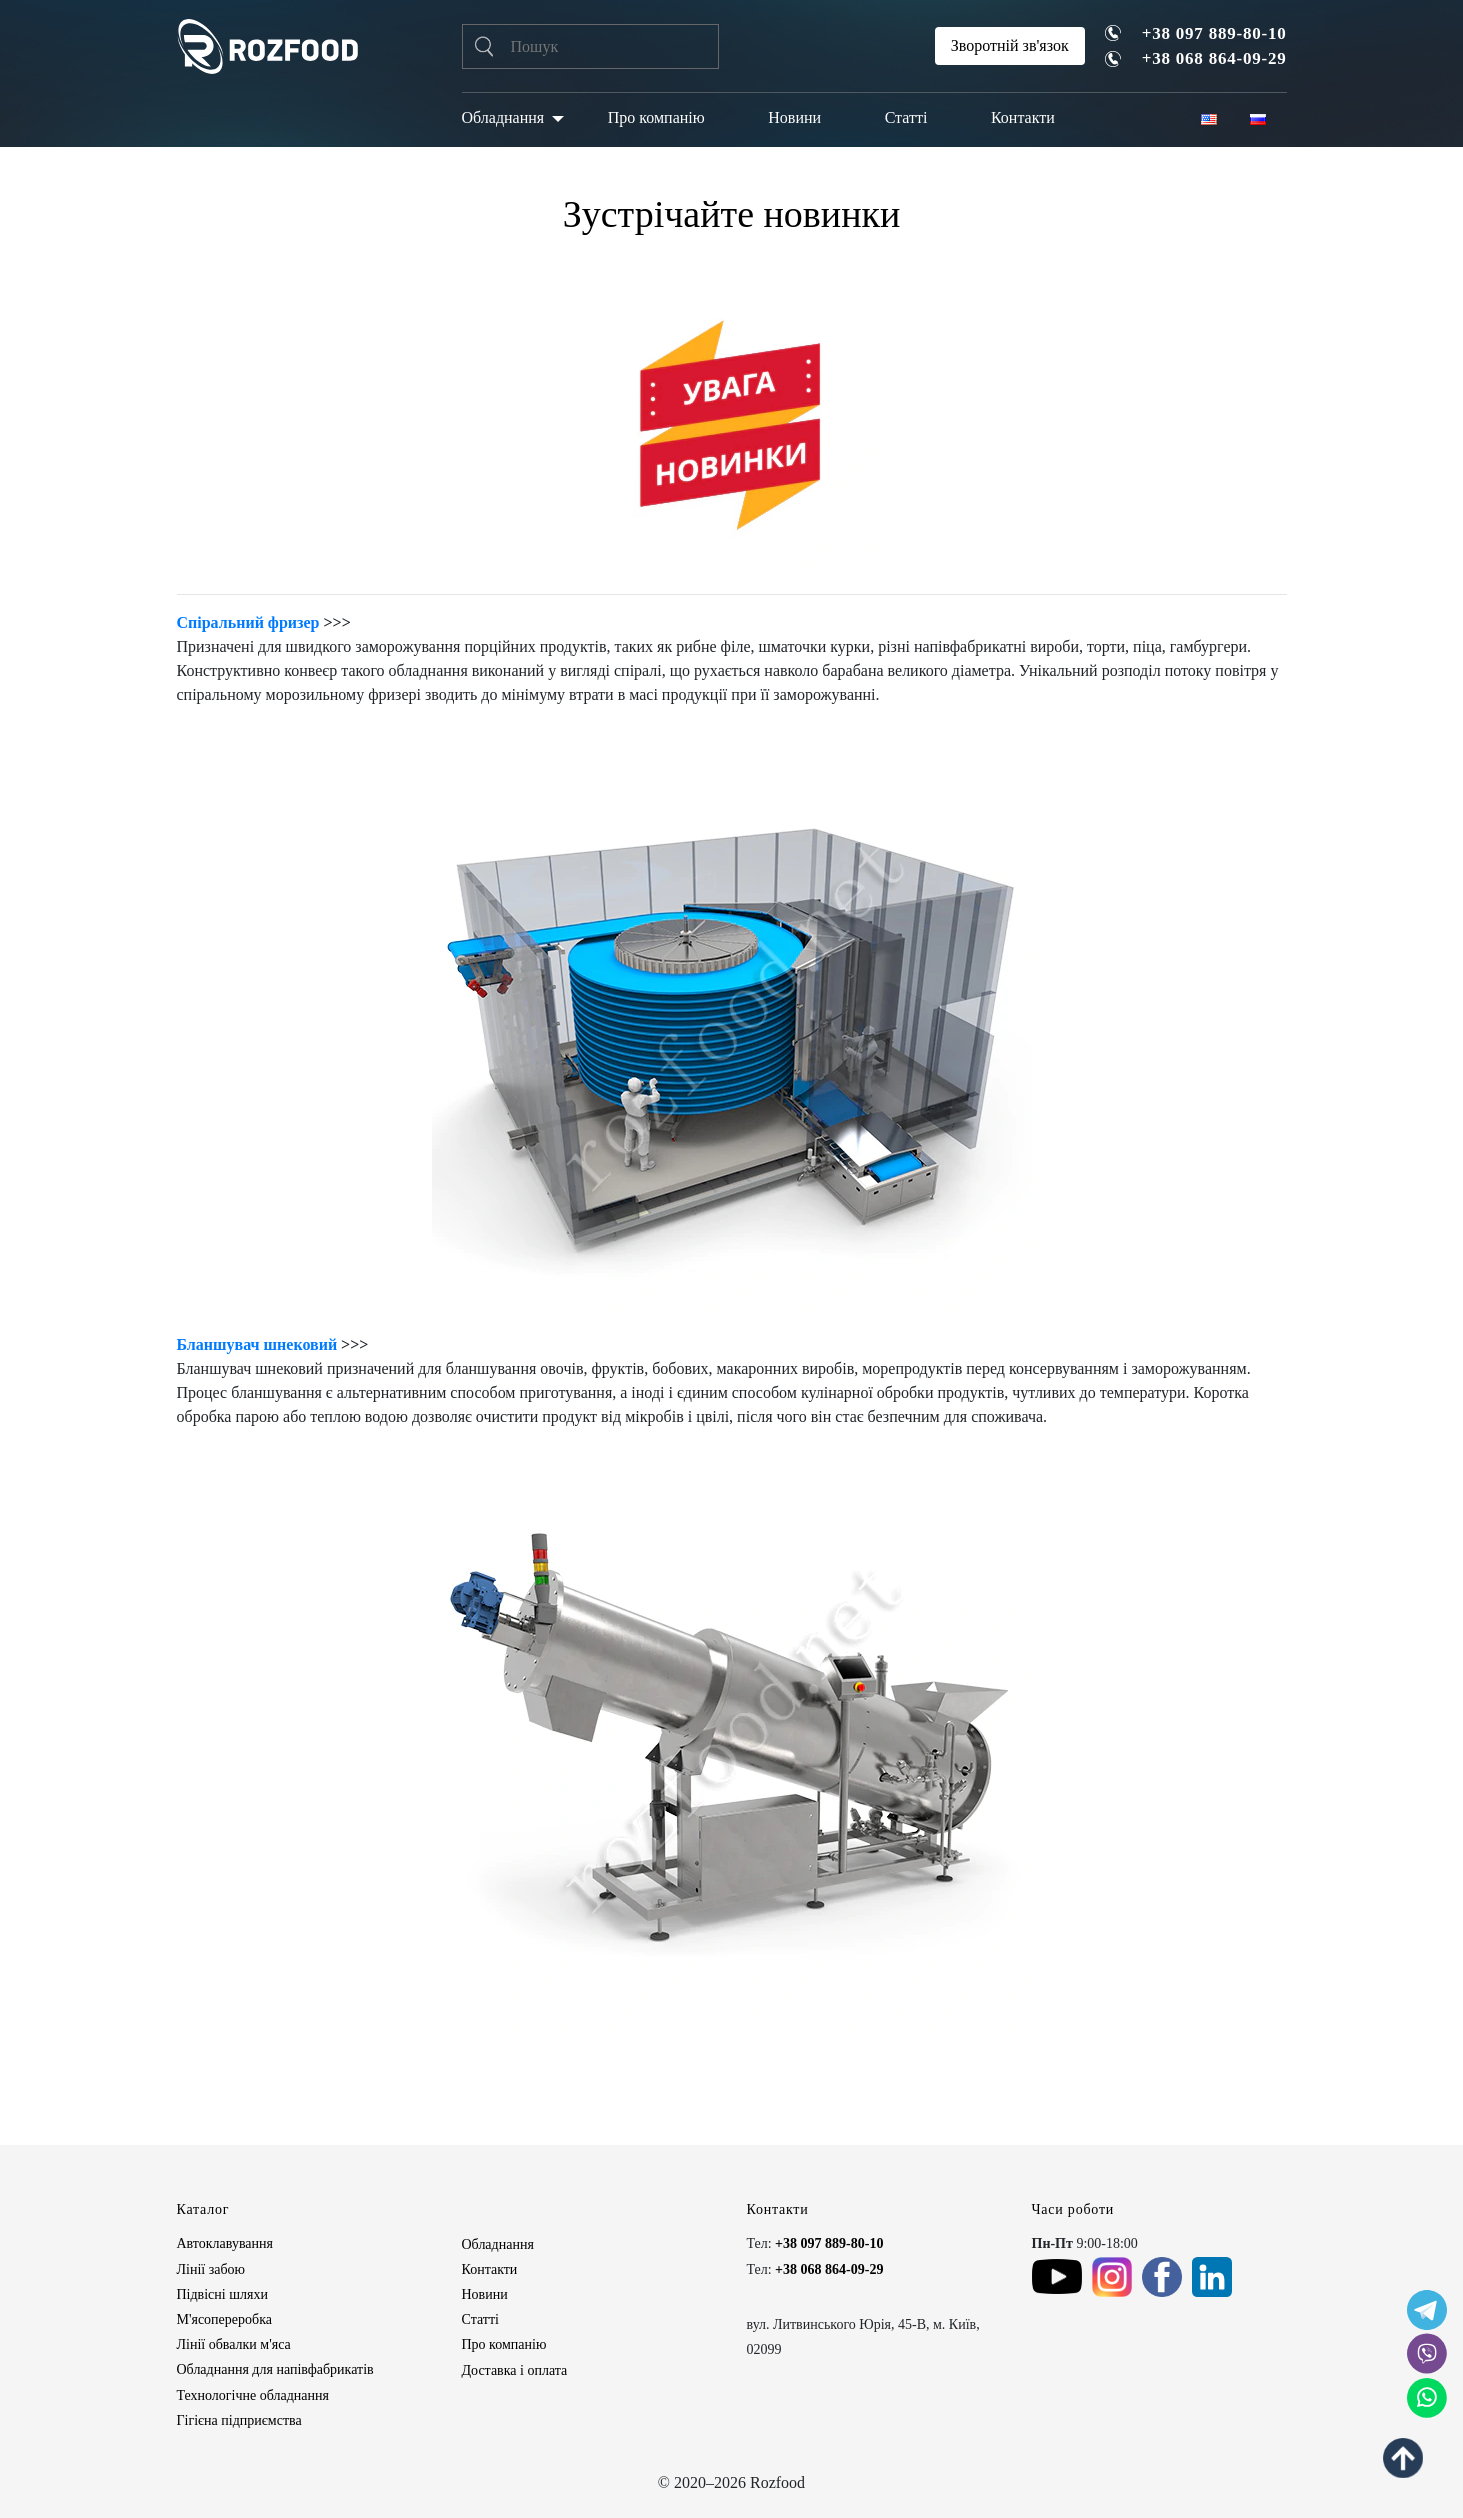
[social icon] (1427, 2310)
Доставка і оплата (515, 2370)
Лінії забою (211, 2269)
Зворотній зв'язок (1010, 45)
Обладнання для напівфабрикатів (275, 2369)
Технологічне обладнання (253, 2395)
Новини (794, 117)
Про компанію (656, 117)
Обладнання (503, 117)
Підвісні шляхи (222, 2294)
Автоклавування (225, 2243)
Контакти (1023, 117)
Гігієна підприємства (239, 2420)
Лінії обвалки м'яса (234, 2344)
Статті (906, 117)
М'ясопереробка (224, 2319)
